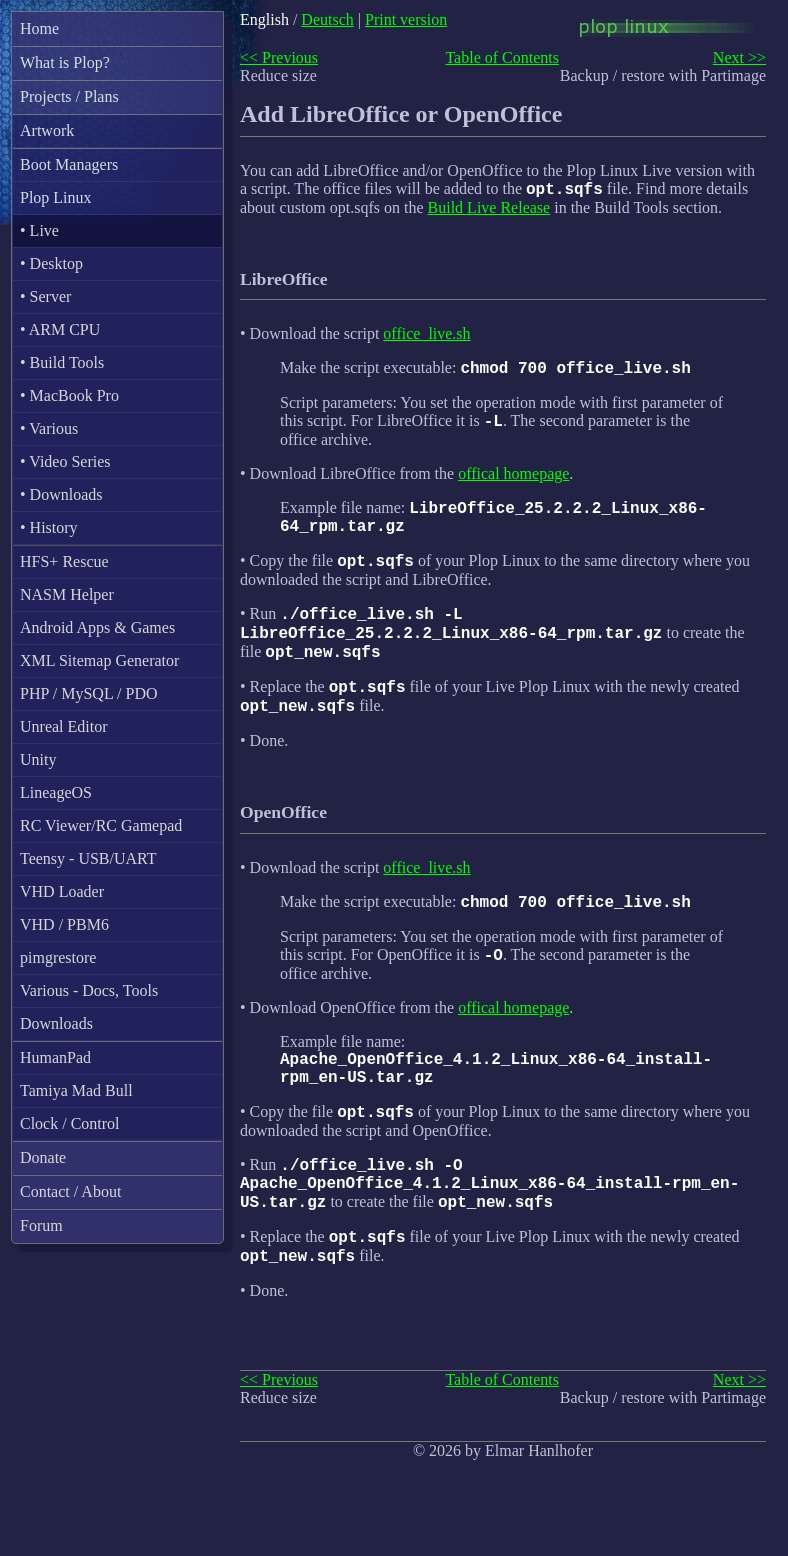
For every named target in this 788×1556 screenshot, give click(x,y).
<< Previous (279, 57)
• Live (39, 230)
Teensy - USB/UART (88, 858)
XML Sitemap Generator (99, 660)
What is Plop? (65, 62)
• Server (45, 296)
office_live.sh (426, 336)
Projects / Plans (69, 96)
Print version (406, 19)
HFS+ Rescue (64, 561)
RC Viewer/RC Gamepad (101, 825)
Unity (38, 759)
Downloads (56, 1023)
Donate (43, 1157)
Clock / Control (70, 1123)
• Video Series (65, 461)
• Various (49, 428)
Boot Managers (69, 164)
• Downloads (61, 494)
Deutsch (327, 19)
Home (39, 28)
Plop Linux (56, 197)
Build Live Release (489, 210)
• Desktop (51, 263)
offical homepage (513, 482)
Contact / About (70, 1191)
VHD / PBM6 (64, 924)
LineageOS (56, 792)
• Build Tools (62, 362)
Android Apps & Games (97, 627)
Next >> (739, 57)
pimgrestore (58, 957)
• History (49, 527)
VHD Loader (62, 891)
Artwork (47, 130)
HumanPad (55, 1057)
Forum (41, 1225)
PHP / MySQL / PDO (89, 693)
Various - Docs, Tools (89, 990)
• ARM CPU (60, 329)
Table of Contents (502, 57)
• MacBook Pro (69, 395)
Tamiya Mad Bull (76, 1090)
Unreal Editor (64, 726)
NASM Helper (67, 594)
